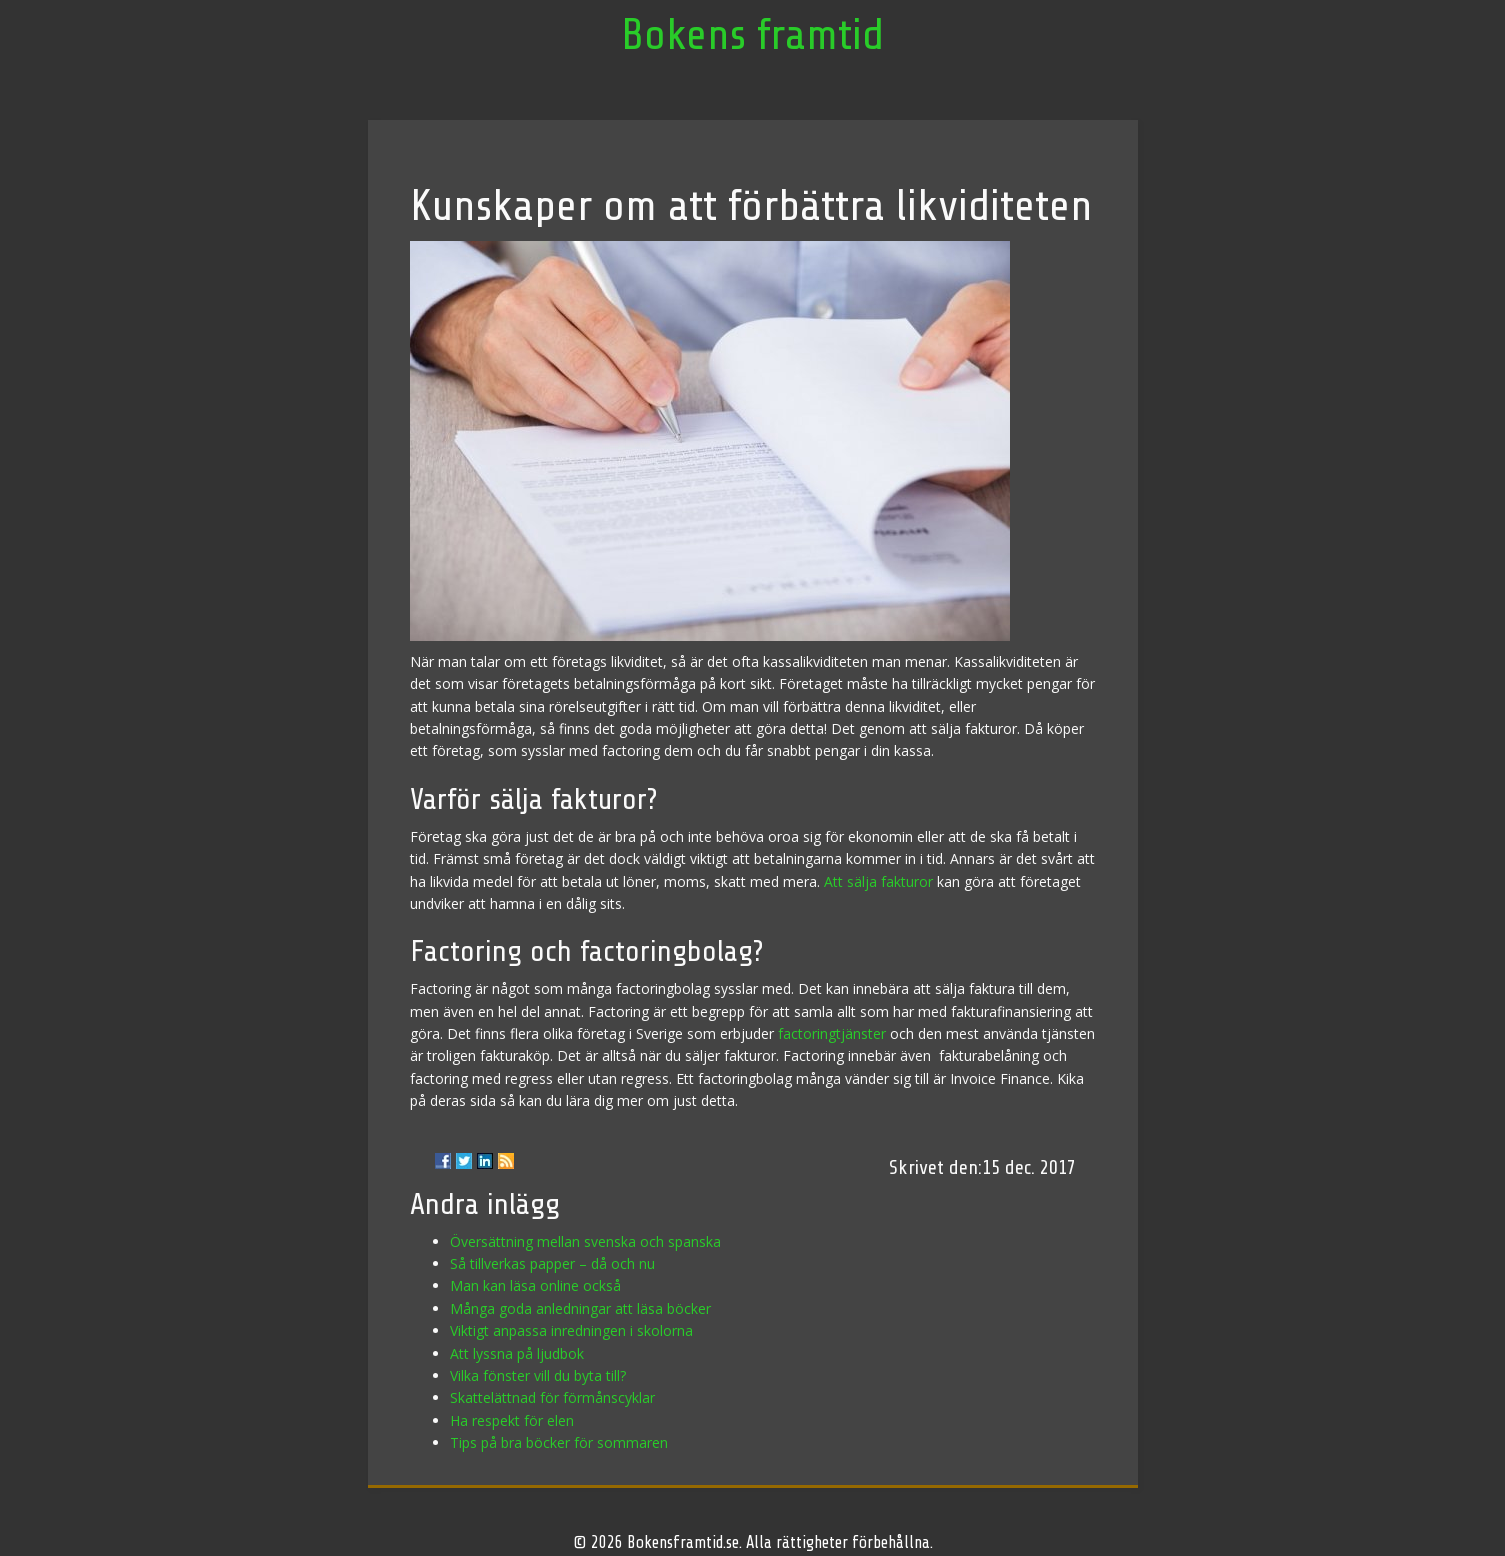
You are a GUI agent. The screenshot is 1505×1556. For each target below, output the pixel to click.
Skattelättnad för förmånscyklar (552, 1397)
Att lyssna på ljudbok (517, 1353)
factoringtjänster (832, 1033)
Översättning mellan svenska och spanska (585, 1241)
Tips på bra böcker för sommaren (559, 1442)
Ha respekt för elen (512, 1420)
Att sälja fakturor (878, 881)
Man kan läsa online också (535, 1285)
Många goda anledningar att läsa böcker (580, 1308)
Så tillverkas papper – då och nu (552, 1263)
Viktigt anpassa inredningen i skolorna (571, 1330)
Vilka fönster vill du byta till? (538, 1375)
